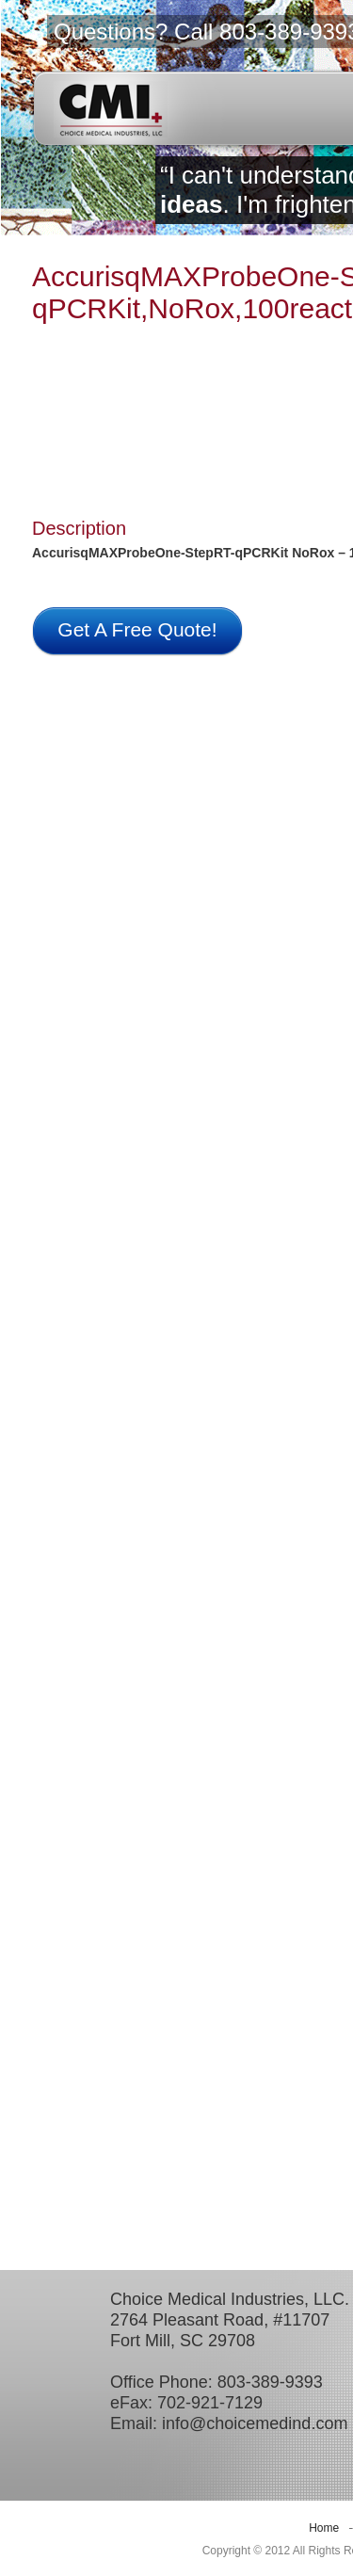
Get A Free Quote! (137, 629)
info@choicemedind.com (254, 2423)
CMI (111, 109)
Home (324, 2528)
